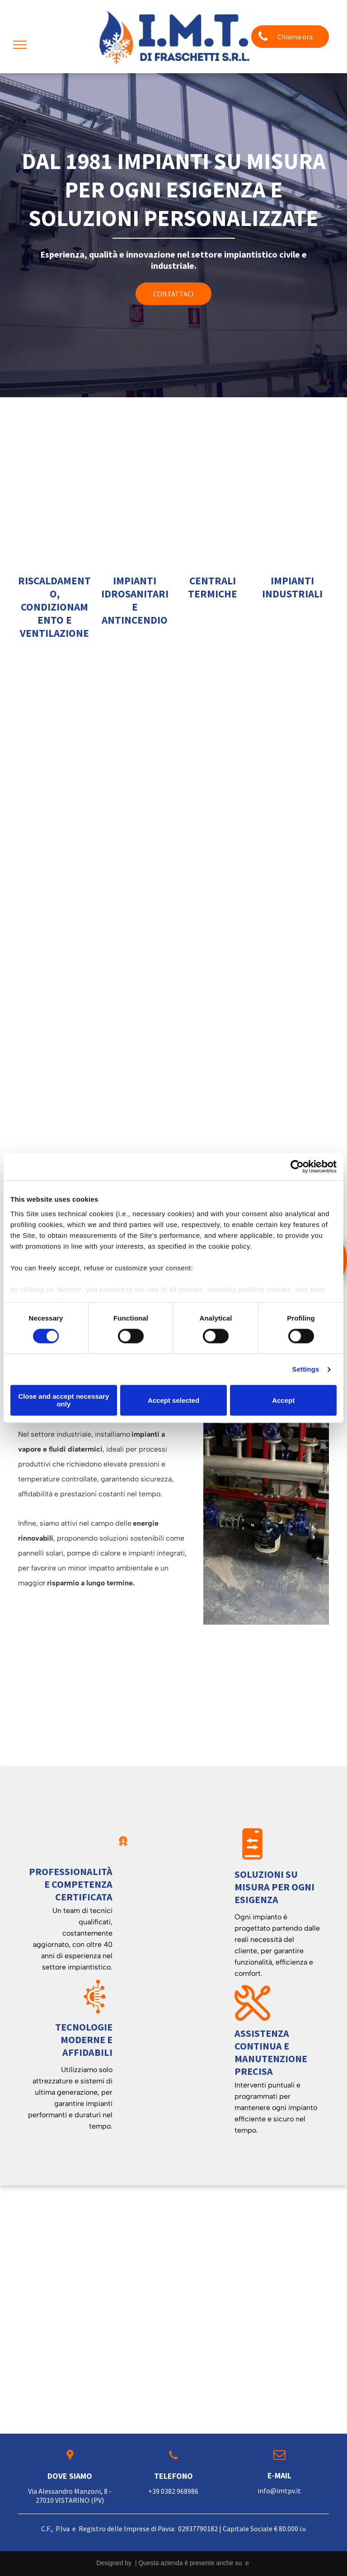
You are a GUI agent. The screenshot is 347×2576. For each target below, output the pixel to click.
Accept (283, 1400)
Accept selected (173, 1400)
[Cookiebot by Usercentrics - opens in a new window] (297, 1166)
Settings (305, 1369)
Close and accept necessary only (63, 1400)
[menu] (20, 44)
